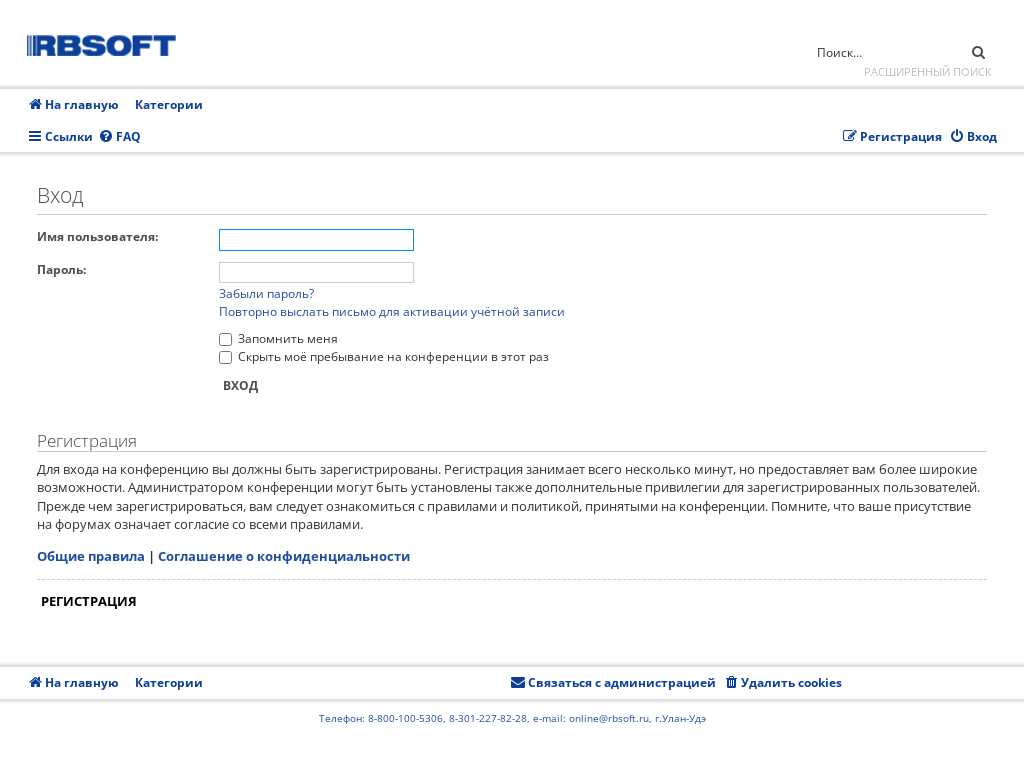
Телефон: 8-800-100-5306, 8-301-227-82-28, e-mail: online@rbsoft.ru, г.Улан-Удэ (512, 718)
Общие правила (91, 556)
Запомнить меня (278, 338)
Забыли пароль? (266, 293)
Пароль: (61, 269)
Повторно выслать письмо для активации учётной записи (392, 311)
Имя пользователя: (97, 236)
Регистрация (89, 601)
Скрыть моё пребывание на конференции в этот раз (384, 356)
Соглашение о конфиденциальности (284, 556)
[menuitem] (119, 137)
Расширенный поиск (928, 71)
